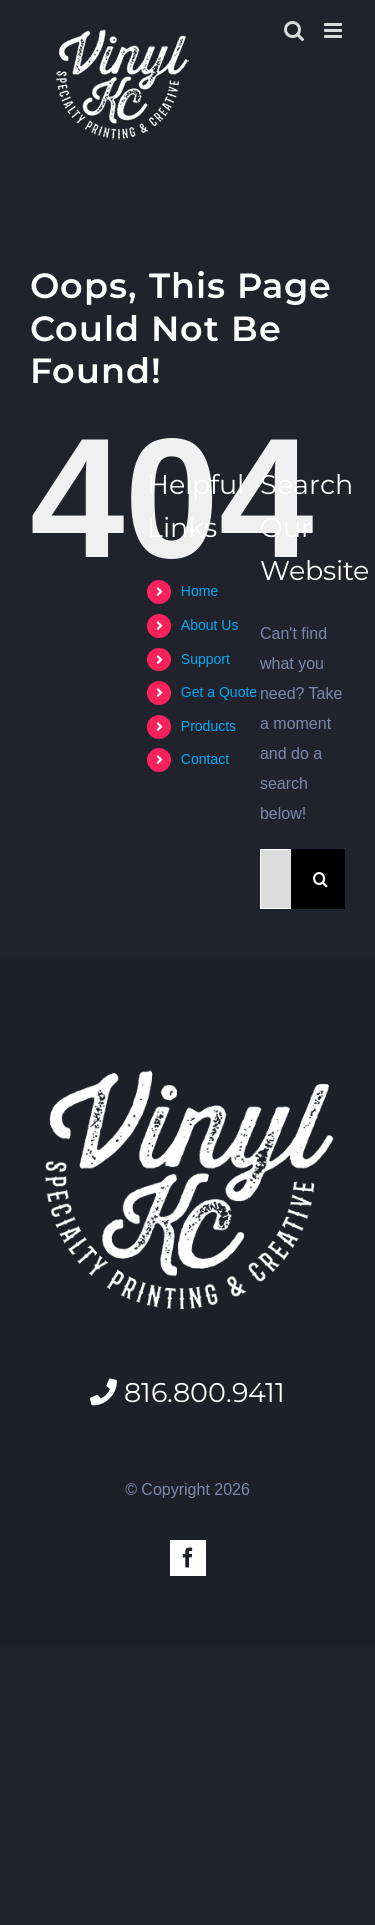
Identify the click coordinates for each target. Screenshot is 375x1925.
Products (208, 726)
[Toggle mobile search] (294, 30)
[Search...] (275, 879)
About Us (210, 625)
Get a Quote (219, 692)
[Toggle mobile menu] (334, 30)
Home (199, 591)
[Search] (321, 879)
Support (205, 659)
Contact (205, 759)
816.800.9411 (187, 1392)
